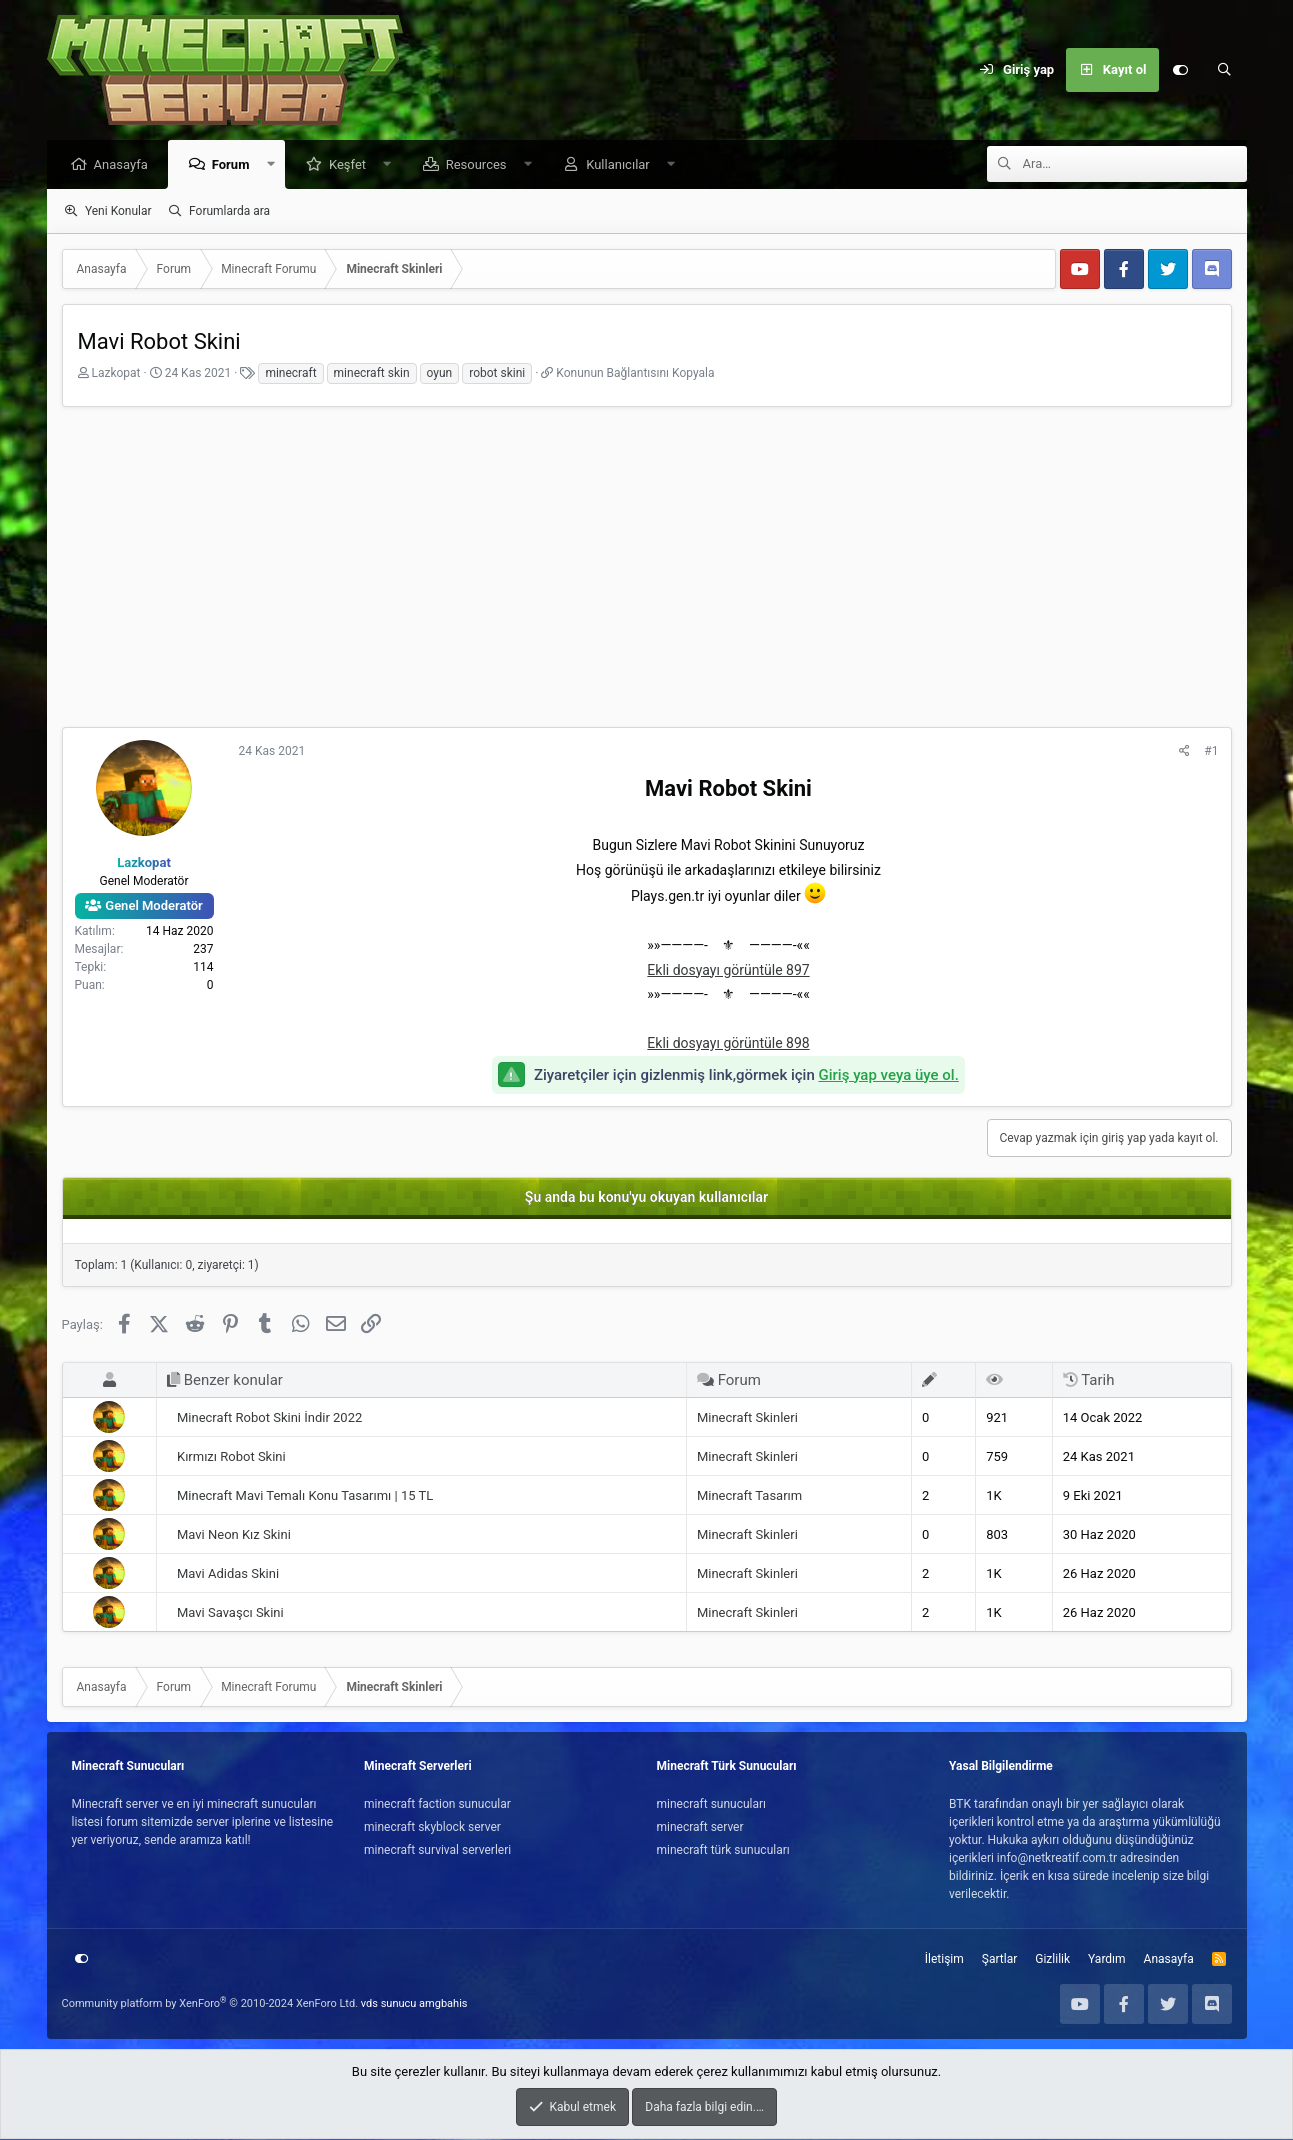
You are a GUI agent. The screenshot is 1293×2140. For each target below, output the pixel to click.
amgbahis (443, 2004)
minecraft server (700, 1828)
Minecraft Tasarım (749, 1496)
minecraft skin (372, 374)
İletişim (944, 1960)
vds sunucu (389, 2004)
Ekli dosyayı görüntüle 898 (728, 1044)
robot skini (497, 374)
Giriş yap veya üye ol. (889, 1076)
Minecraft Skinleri (747, 1418)
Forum (236, 165)
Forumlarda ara (229, 212)
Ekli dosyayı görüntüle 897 (728, 971)
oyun (440, 374)
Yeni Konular (118, 212)
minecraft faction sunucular (437, 1805)
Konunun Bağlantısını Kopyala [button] (635, 374)
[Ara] (1225, 70)
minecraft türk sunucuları (723, 1851)
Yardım (1107, 1960)
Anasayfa (126, 165)
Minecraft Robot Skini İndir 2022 (269, 1418)
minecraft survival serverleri (437, 1851)
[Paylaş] (1184, 752)
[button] (275, 165)
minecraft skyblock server (432, 1828)
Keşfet (352, 165)
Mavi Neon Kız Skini (234, 1535)
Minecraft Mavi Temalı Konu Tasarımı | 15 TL (305, 1496)
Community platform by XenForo (210, 2004)
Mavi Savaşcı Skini (230, 1613)
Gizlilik (1052, 1960)
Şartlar (999, 1960)
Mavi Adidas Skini (228, 1574)
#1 (1211, 752)
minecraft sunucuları (712, 1805)
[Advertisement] (647, 573)
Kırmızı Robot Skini (231, 1457)
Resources (481, 165)
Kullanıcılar (623, 165)
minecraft (290, 374)
